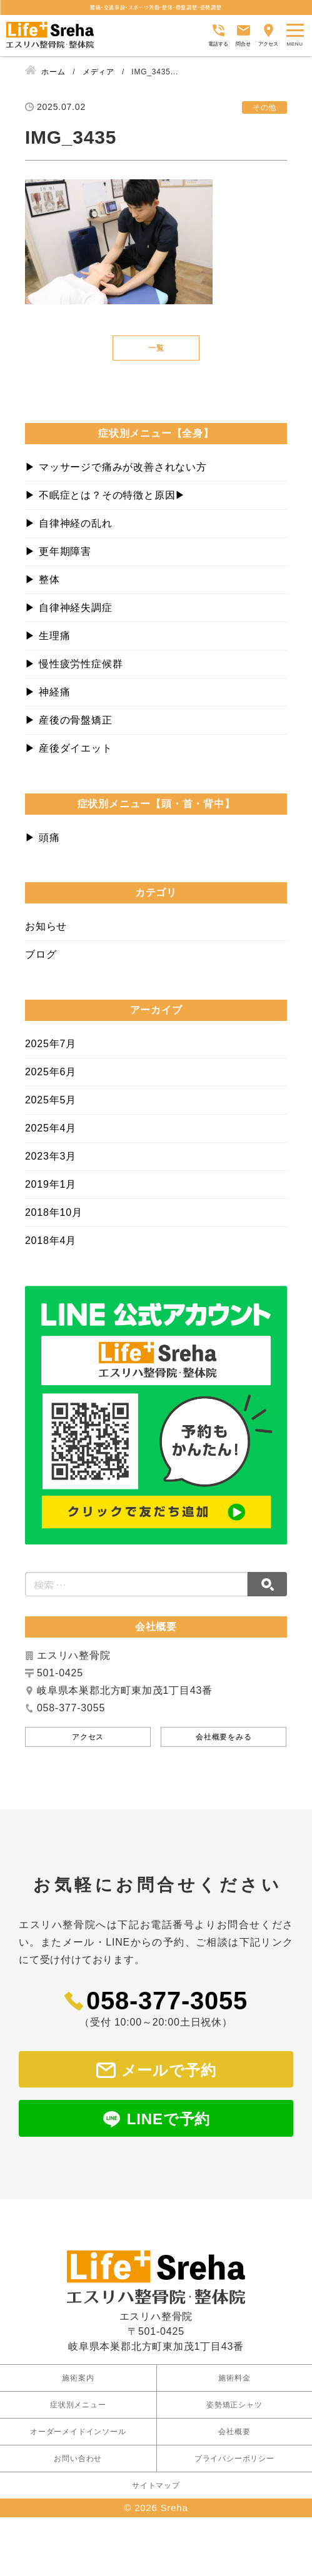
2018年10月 (54, 1212)
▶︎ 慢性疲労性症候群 (74, 664)
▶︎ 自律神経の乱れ (69, 523)
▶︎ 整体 (42, 579)
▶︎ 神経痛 (47, 692)
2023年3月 (50, 1156)
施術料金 (234, 2358)
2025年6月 (50, 1072)
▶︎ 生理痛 (47, 635)
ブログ (40, 954)
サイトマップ (156, 2465)
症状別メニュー (78, 2384)
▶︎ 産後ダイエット (69, 748)
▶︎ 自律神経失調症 (69, 607)
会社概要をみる (224, 1737)
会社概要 (234, 2411)
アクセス (88, 1737)
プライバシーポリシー (234, 2438)
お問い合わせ (78, 2438)
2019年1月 (50, 1184)
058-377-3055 (167, 2000)
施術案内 (78, 2358)
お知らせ (46, 926)
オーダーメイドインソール (78, 2411)
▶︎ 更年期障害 (58, 551)
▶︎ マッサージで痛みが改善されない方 (116, 467)
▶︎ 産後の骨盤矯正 (69, 720)
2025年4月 (50, 1128)
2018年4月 (50, 1240)
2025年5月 (50, 1100)
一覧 (156, 348)
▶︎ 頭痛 (42, 837)
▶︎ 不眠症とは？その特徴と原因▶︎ (105, 495)
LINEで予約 (168, 2119)
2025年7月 (50, 1043)
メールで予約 (168, 2070)
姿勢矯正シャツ (234, 2384)
